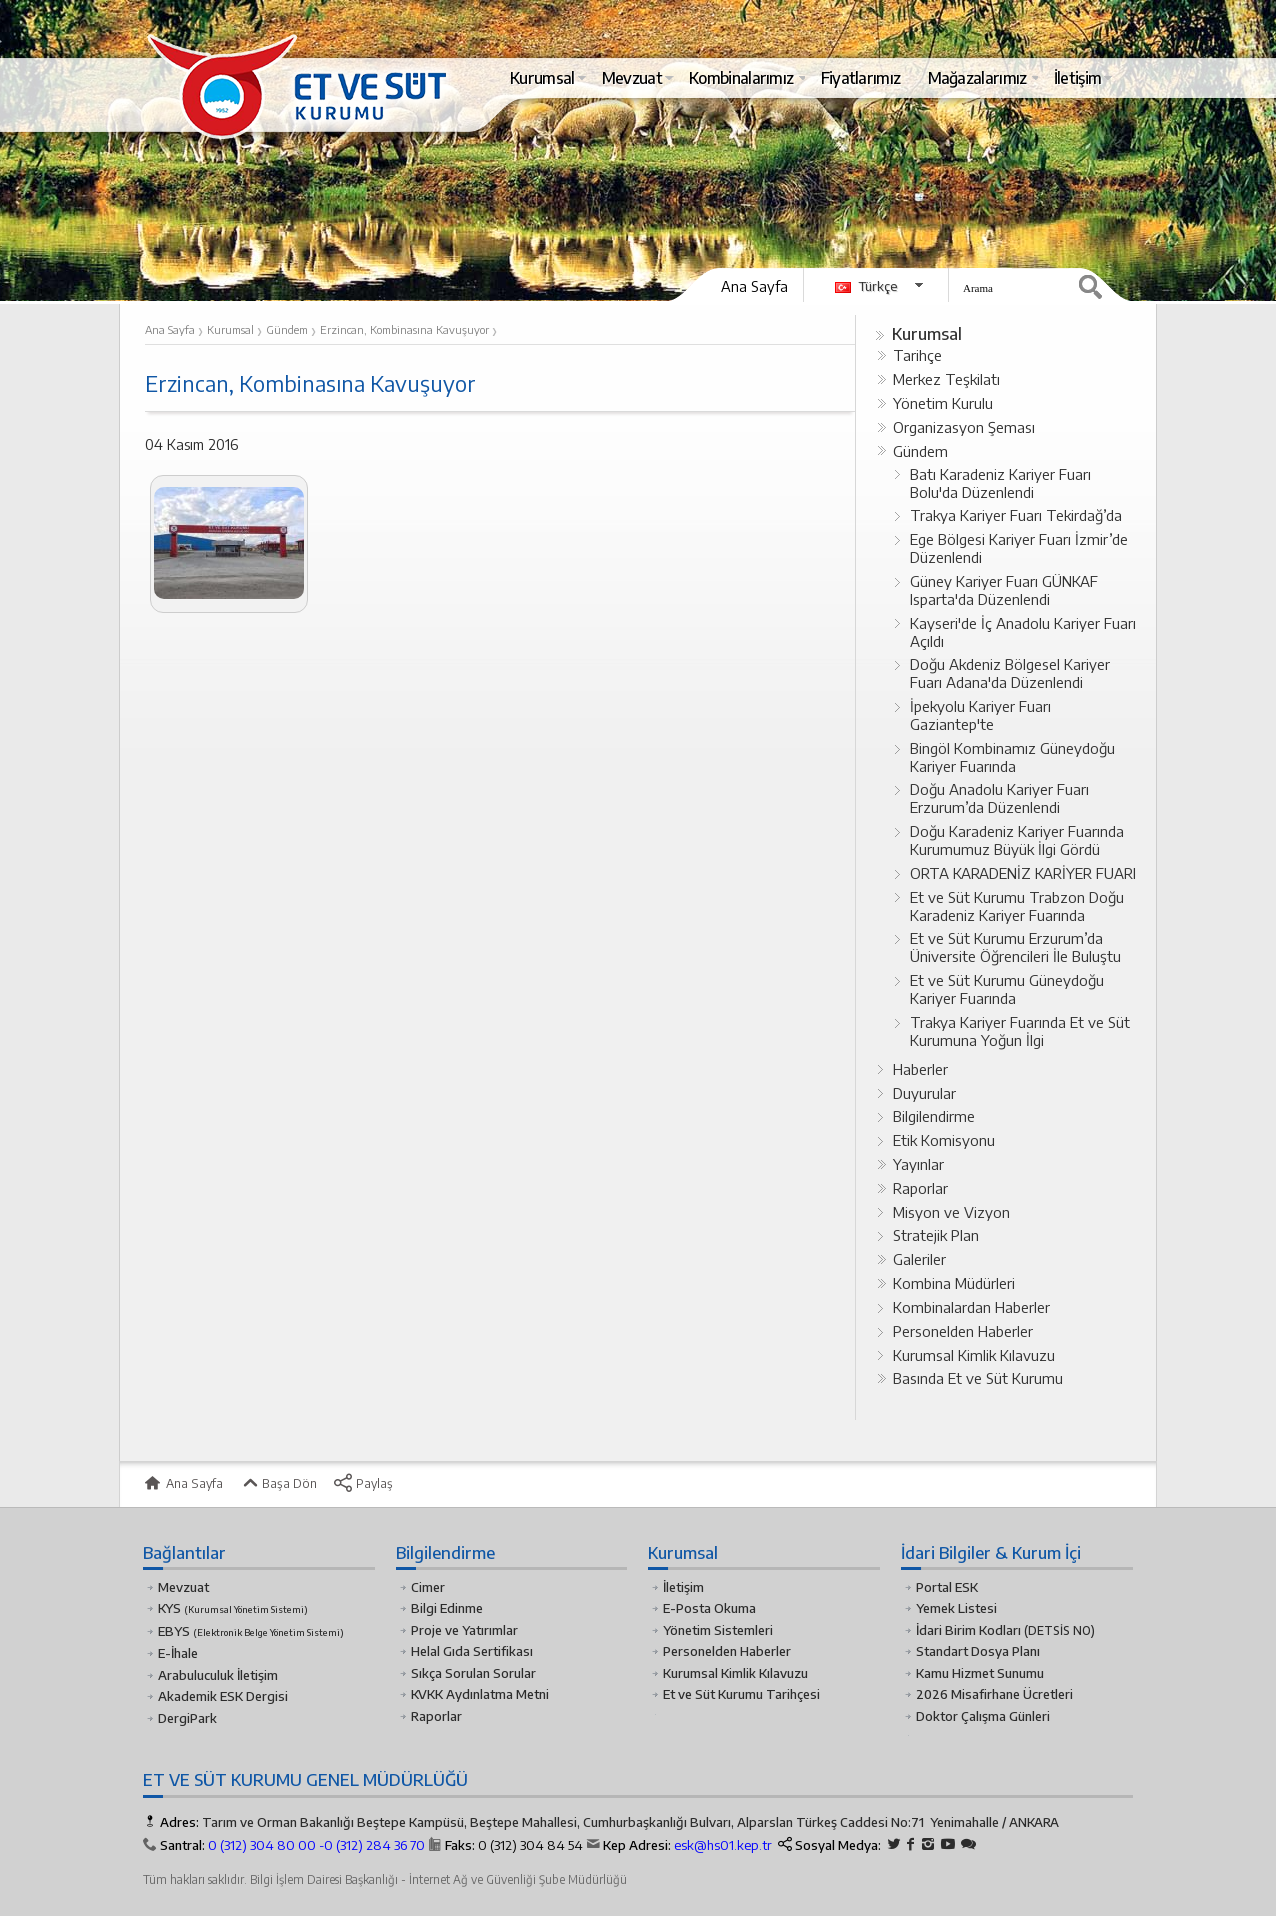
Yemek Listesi (956, 1608)
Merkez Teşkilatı (946, 379)
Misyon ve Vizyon (951, 1212)
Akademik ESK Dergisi (223, 1696)
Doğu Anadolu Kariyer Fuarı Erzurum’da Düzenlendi (999, 798)
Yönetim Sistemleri (718, 1630)
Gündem (920, 451)
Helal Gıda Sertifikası (472, 1651)
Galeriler (919, 1259)
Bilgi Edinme (447, 1608)
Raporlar (920, 1188)
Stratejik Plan (936, 1235)
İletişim (683, 1587)
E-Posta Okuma (709, 1608)
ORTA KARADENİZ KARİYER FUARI (1023, 873)
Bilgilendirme (934, 1116)
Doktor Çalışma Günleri (983, 1716)
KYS (233, 1608)
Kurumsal (927, 333)
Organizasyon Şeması (964, 427)
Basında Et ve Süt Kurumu (978, 1378)
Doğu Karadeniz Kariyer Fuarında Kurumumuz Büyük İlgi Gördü (1017, 840)
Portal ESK (947, 1587)
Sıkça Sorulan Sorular (473, 1673)
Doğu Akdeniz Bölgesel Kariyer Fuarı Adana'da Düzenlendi (1010, 673)
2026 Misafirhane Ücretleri (994, 1694)
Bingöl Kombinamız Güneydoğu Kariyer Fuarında (1012, 757)
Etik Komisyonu (944, 1140)
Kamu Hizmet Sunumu (980, 1673)
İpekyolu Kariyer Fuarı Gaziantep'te (980, 715)
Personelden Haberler (963, 1331)
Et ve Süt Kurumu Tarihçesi (741, 1694)
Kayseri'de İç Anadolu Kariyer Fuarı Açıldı (1023, 632)
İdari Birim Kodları (968, 1630)
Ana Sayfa (754, 286)
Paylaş (363, 1483)
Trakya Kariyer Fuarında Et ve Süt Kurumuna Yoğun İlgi (1020, 1031)
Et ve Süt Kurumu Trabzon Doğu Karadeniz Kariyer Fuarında (1017, 906)
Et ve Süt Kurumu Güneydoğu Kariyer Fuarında (1007, 989)
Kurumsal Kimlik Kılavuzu (974, 1355)
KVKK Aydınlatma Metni (480, 1694)
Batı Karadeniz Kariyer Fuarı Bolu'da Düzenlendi (1000, 483)
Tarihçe (917, 355)
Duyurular (924, 1093)
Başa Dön (278, 1483)
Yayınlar (918, 1164)
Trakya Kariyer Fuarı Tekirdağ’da (1016, 515)
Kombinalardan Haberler (971, 1307)
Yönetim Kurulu (943, 403)
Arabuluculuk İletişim (218, 1675)
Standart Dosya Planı (978, 1651)
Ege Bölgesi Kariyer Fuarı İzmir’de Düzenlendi (1019, 548)
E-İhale (178, 1653)
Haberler (920, 1069)
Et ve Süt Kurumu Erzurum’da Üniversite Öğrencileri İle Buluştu (1015, 947)
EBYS (251, 1631)
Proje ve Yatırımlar (464, 1630)
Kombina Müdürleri (954, 1283)
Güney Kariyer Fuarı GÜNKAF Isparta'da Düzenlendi (1004, 590)
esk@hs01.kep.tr (723, 1845)
